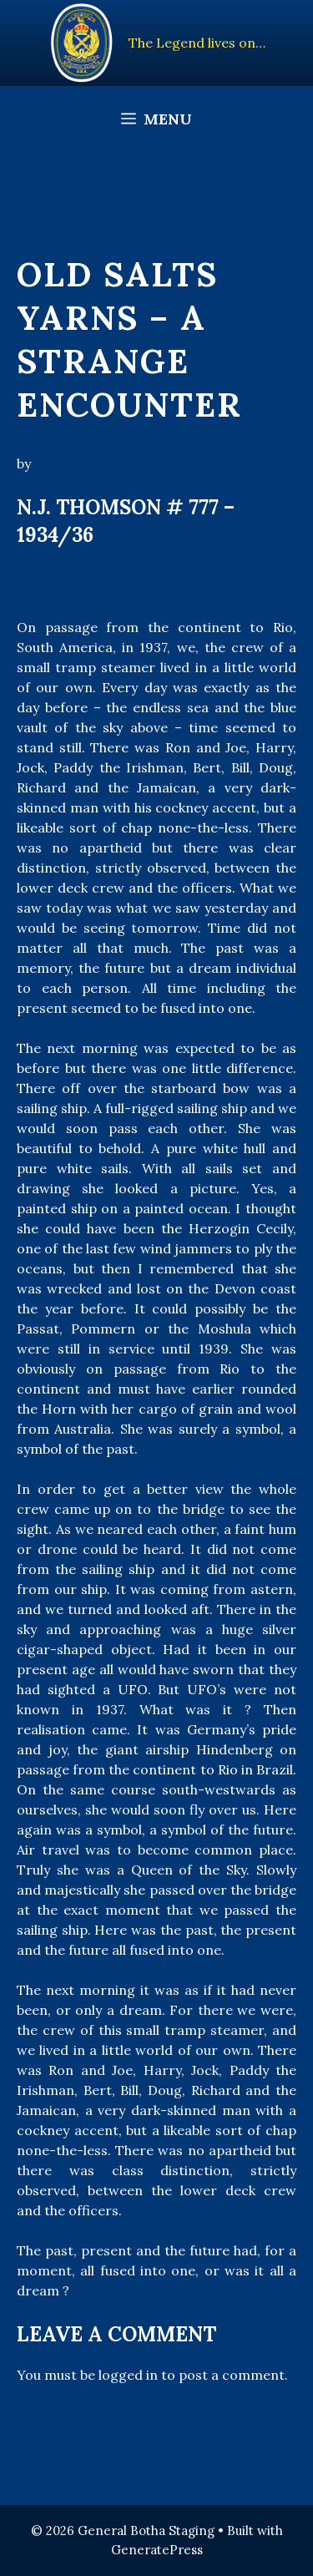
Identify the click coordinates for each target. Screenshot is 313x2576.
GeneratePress (157, 2550)
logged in (128, 2374)
